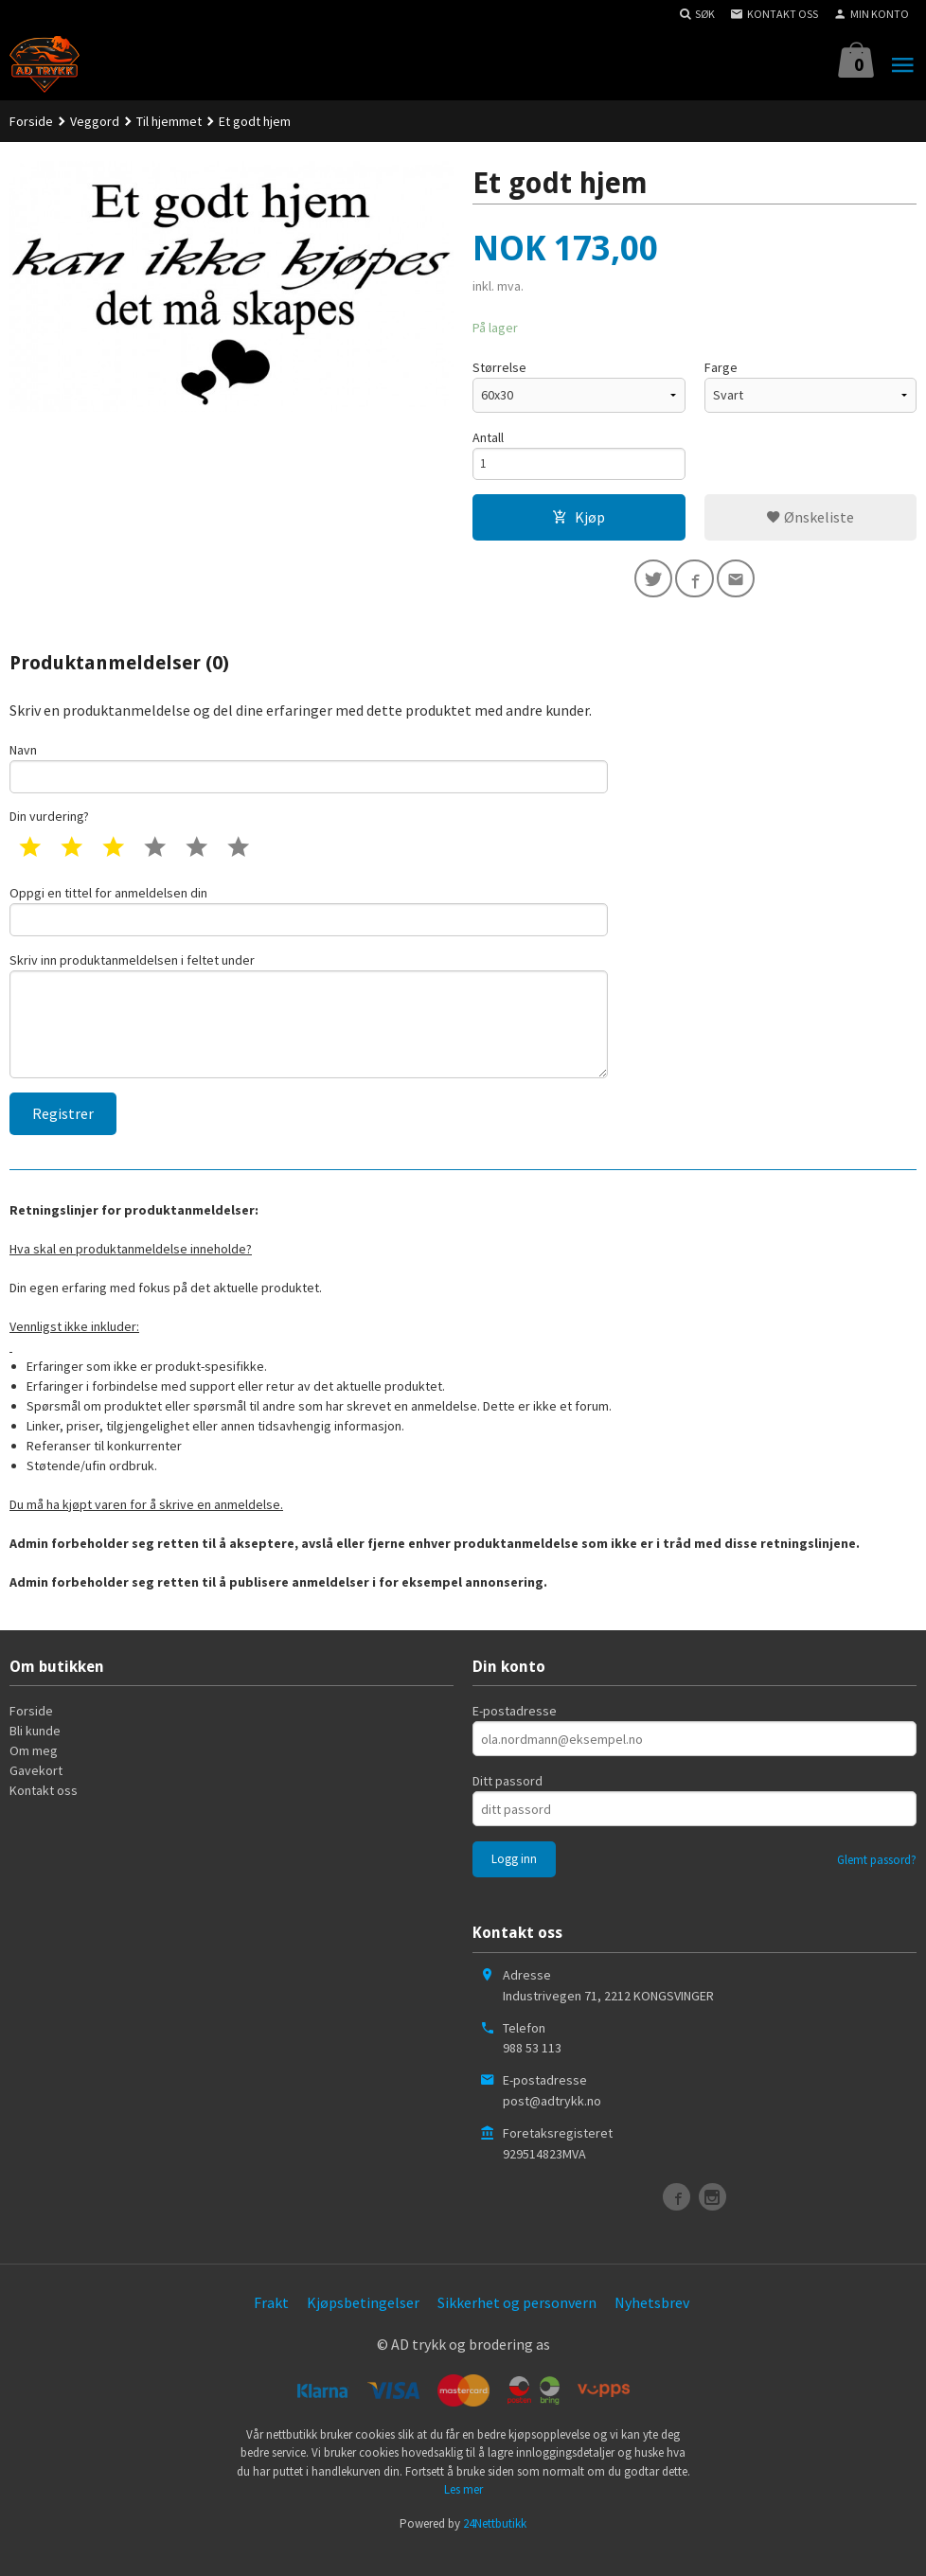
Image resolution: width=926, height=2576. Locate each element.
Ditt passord (507, 1805)
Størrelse (499, 367)
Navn (308, 776)
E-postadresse (514, 1735)
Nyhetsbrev (651, 2326)
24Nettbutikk (494, 2547)
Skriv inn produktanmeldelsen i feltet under (308, 1033)
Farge (721, 367)
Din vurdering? (49, 827)
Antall (488, 437)
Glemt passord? (877, 1884)
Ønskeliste (810, 520)
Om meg (33, 1775)
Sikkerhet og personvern (517, 2326)
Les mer (463, 2514)
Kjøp (578, 520)
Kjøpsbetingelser (363, 2326)
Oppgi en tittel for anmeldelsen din (308, 923)
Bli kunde (35, 1755)
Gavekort (35, 1794)
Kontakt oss (43, 1814)
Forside (31, 121)
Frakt (271, 2326)
